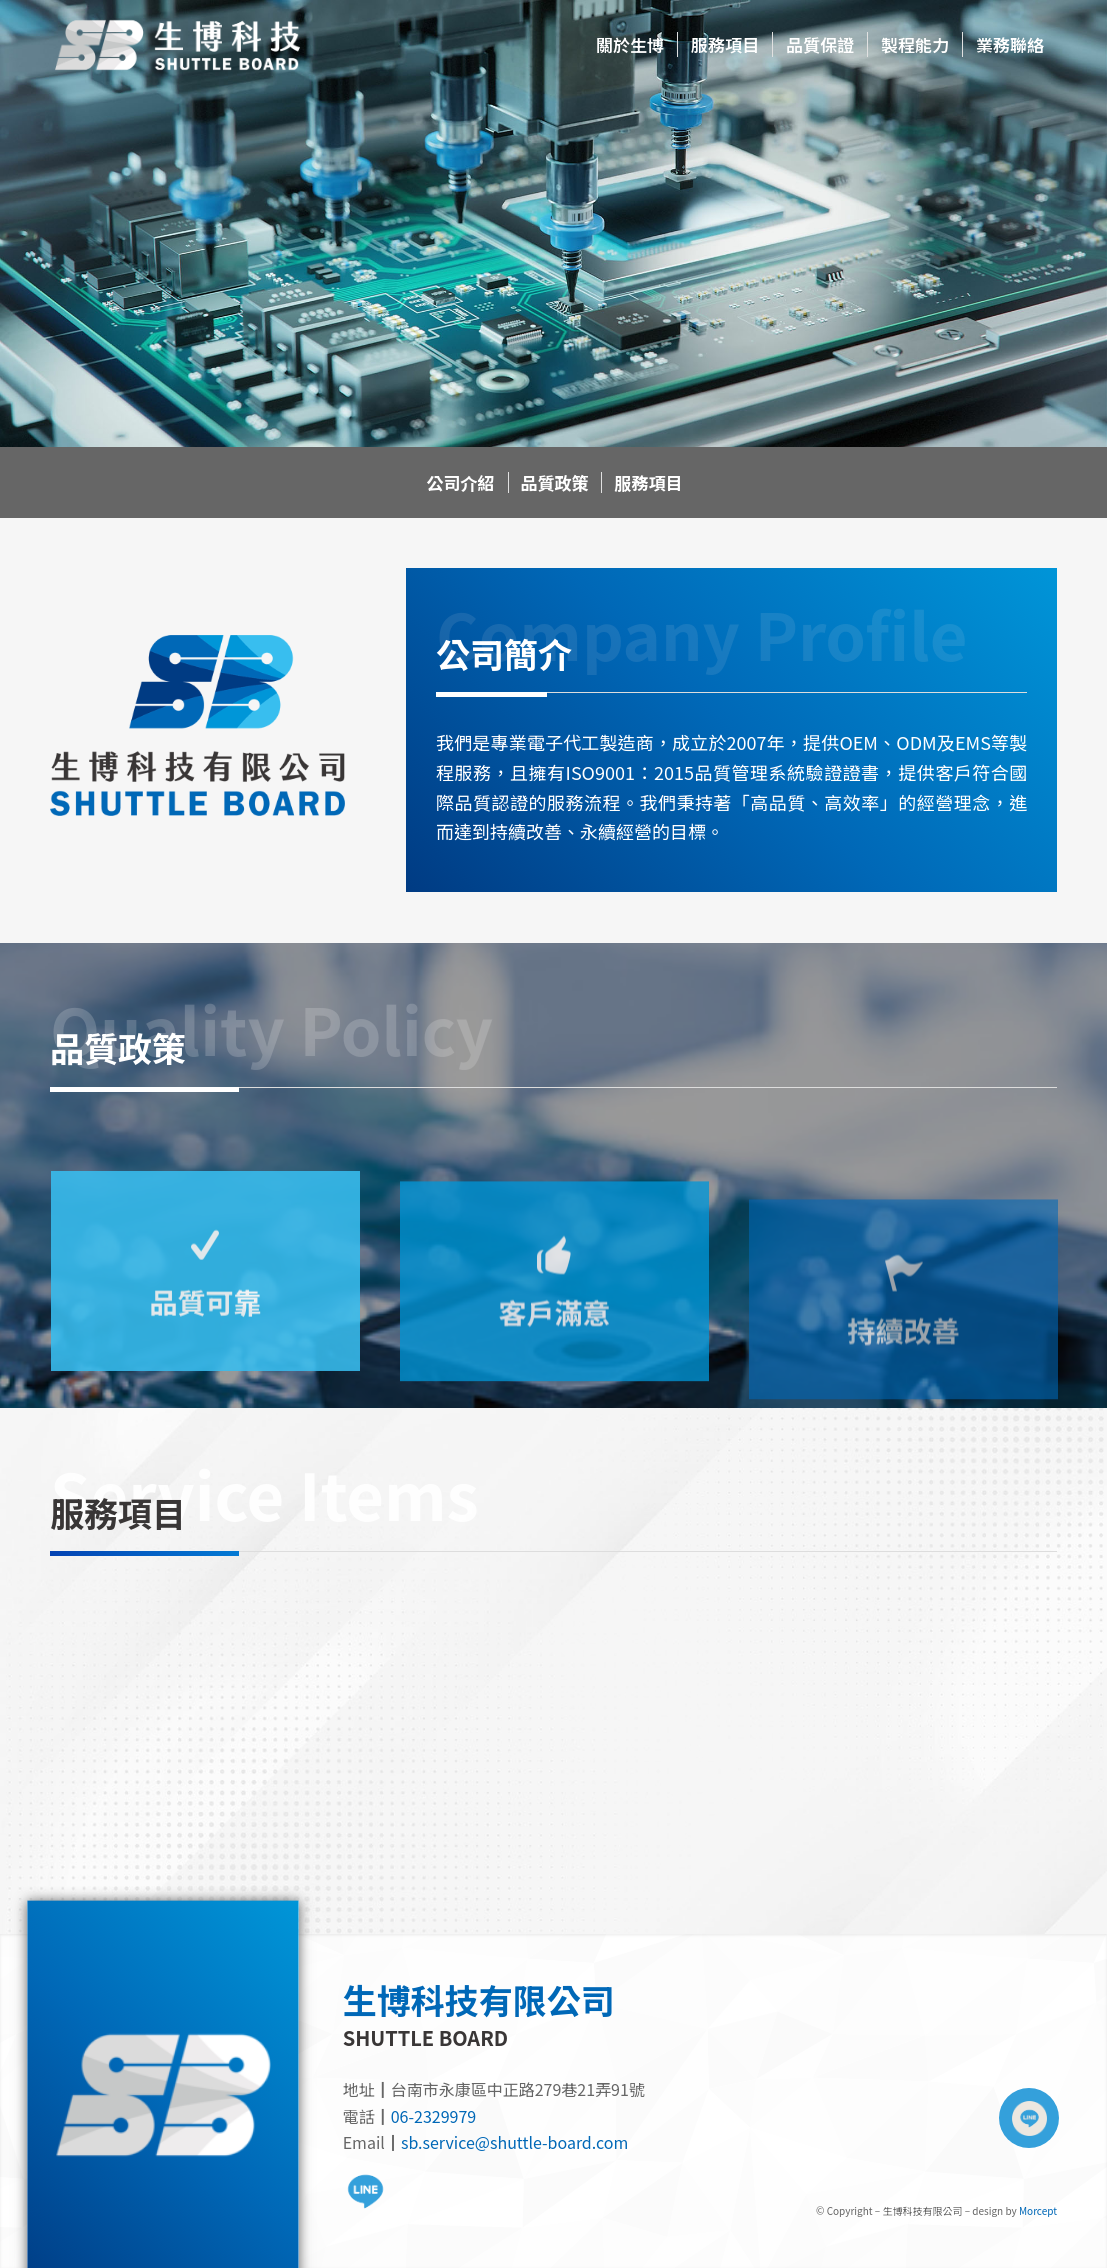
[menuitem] (630, 45)
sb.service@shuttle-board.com (514, 2142)
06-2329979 (433, 2116)
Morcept (1038, 2210)
